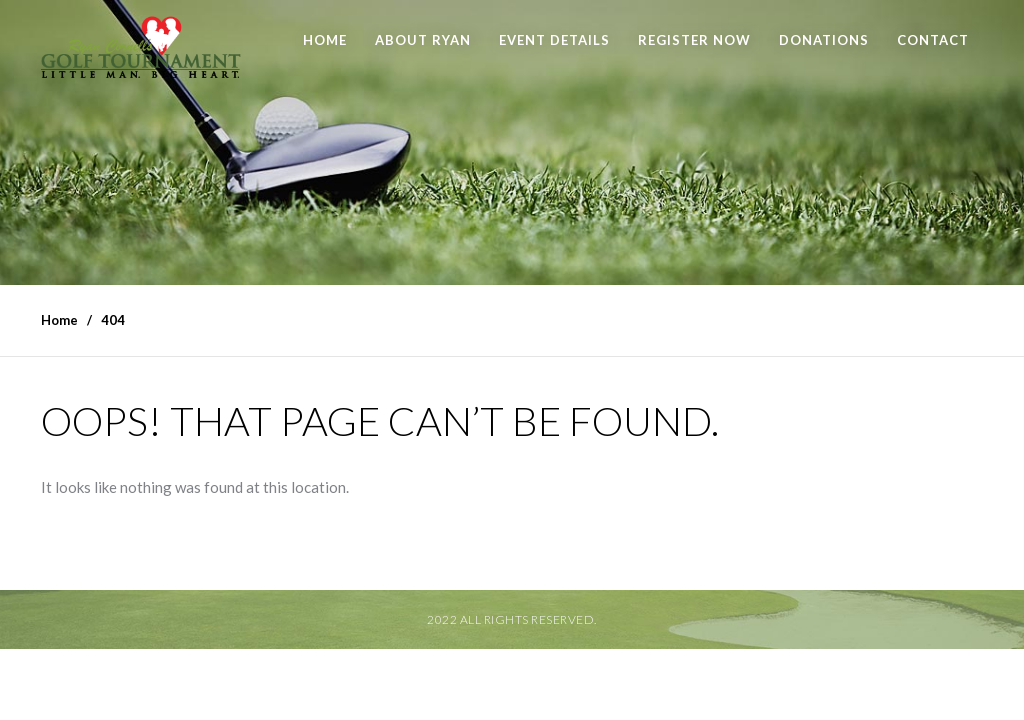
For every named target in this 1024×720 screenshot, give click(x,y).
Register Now (694, 40)
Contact (933, 40)
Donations (824, 40)
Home (325, 40)
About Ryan (423, 40)
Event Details (554, 40)
